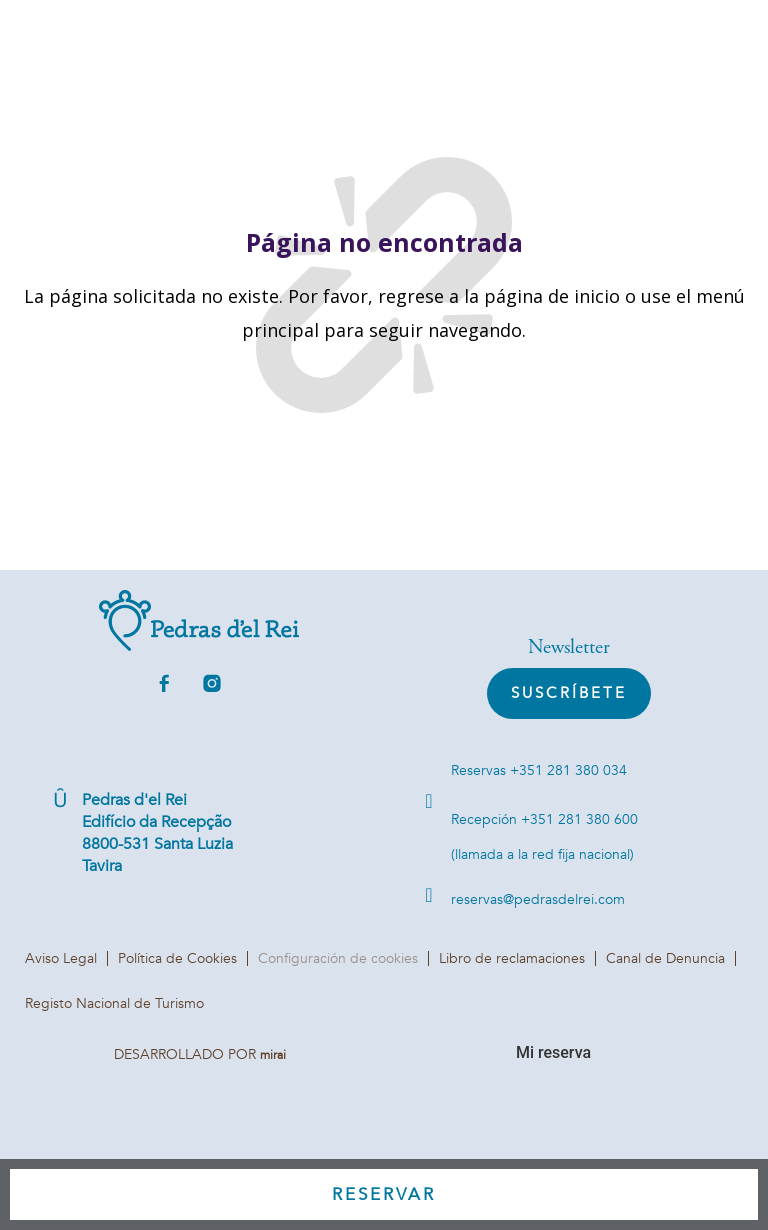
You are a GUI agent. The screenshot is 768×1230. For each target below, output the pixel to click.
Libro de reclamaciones (512, 958)
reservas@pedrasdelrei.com (538, 899)
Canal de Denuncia (665, 958)
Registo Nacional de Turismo (114, 1003)
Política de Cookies (177, 958)
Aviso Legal (61, 958)
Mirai (273, 1055)
